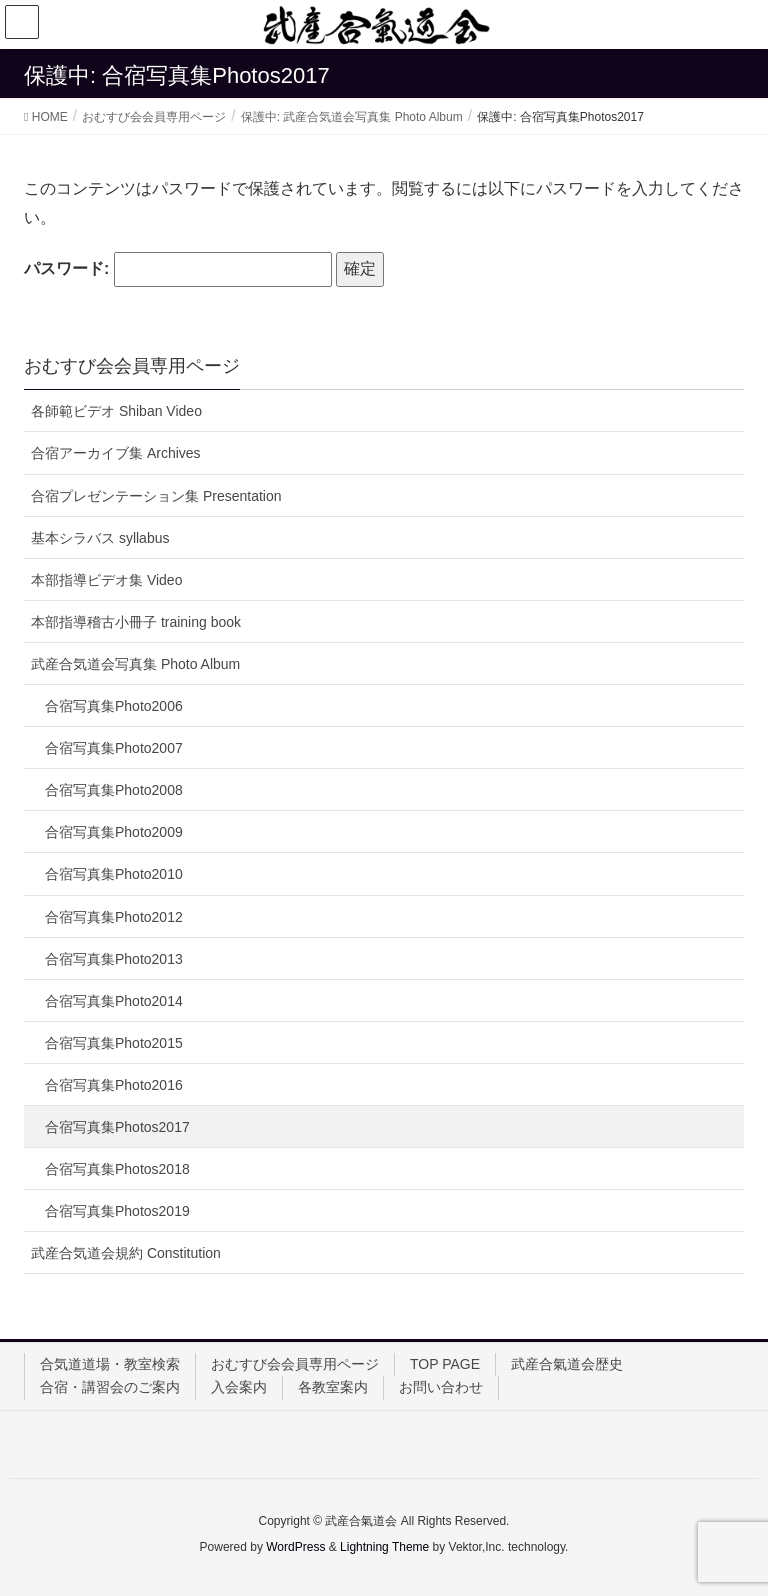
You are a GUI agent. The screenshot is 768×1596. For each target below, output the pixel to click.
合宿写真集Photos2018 (117, 1169)
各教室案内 (333, 1387)
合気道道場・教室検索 (110, 1364)
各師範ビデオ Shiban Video (116, 411)
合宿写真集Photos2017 (117, 1127)
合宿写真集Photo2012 (114, 917)
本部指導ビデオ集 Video (106, 580)
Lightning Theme (384, 1547)
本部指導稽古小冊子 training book (136, 622)
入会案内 (239, 1387)
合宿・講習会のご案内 (110, 1387)
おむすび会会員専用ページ (295, 1364)
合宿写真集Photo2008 (114, 790)
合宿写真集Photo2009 (114, 832)
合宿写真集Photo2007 (114, 748)
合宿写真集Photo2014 (114, 1001)
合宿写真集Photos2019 (117, 1211)
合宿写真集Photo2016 (114, 1085)
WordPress (295, 1547)
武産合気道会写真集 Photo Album (135, 664)
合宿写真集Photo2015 (114, 1043)
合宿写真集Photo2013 (114, 959)
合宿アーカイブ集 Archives (116, 453)
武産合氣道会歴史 (567, 1364)
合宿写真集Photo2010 (114, 874)
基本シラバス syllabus (100, 538)
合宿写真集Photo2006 (114, 706)
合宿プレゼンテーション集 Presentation (156, 496)
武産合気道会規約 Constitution (126, 1253)
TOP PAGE (445, 1364)
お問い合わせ (441, 1387)
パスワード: (178, 269)
